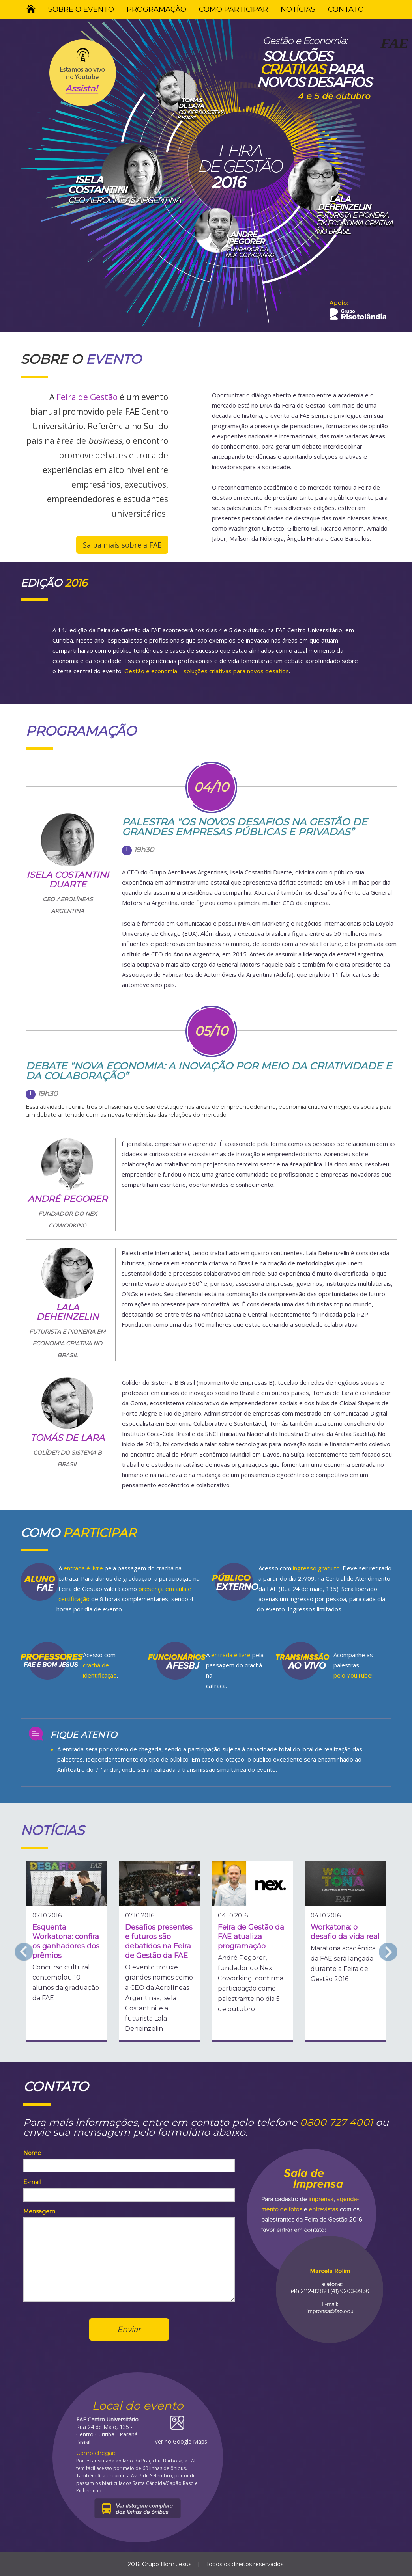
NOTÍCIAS (298, 9)
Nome (32, 2153)
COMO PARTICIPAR (233, 9)
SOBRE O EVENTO (81, 9)
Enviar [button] (129, 2329)
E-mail (32, 2182)
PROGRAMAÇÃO (156, 9)
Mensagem (39, 2211)
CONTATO (346, 9)
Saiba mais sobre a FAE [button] (122, 544)
